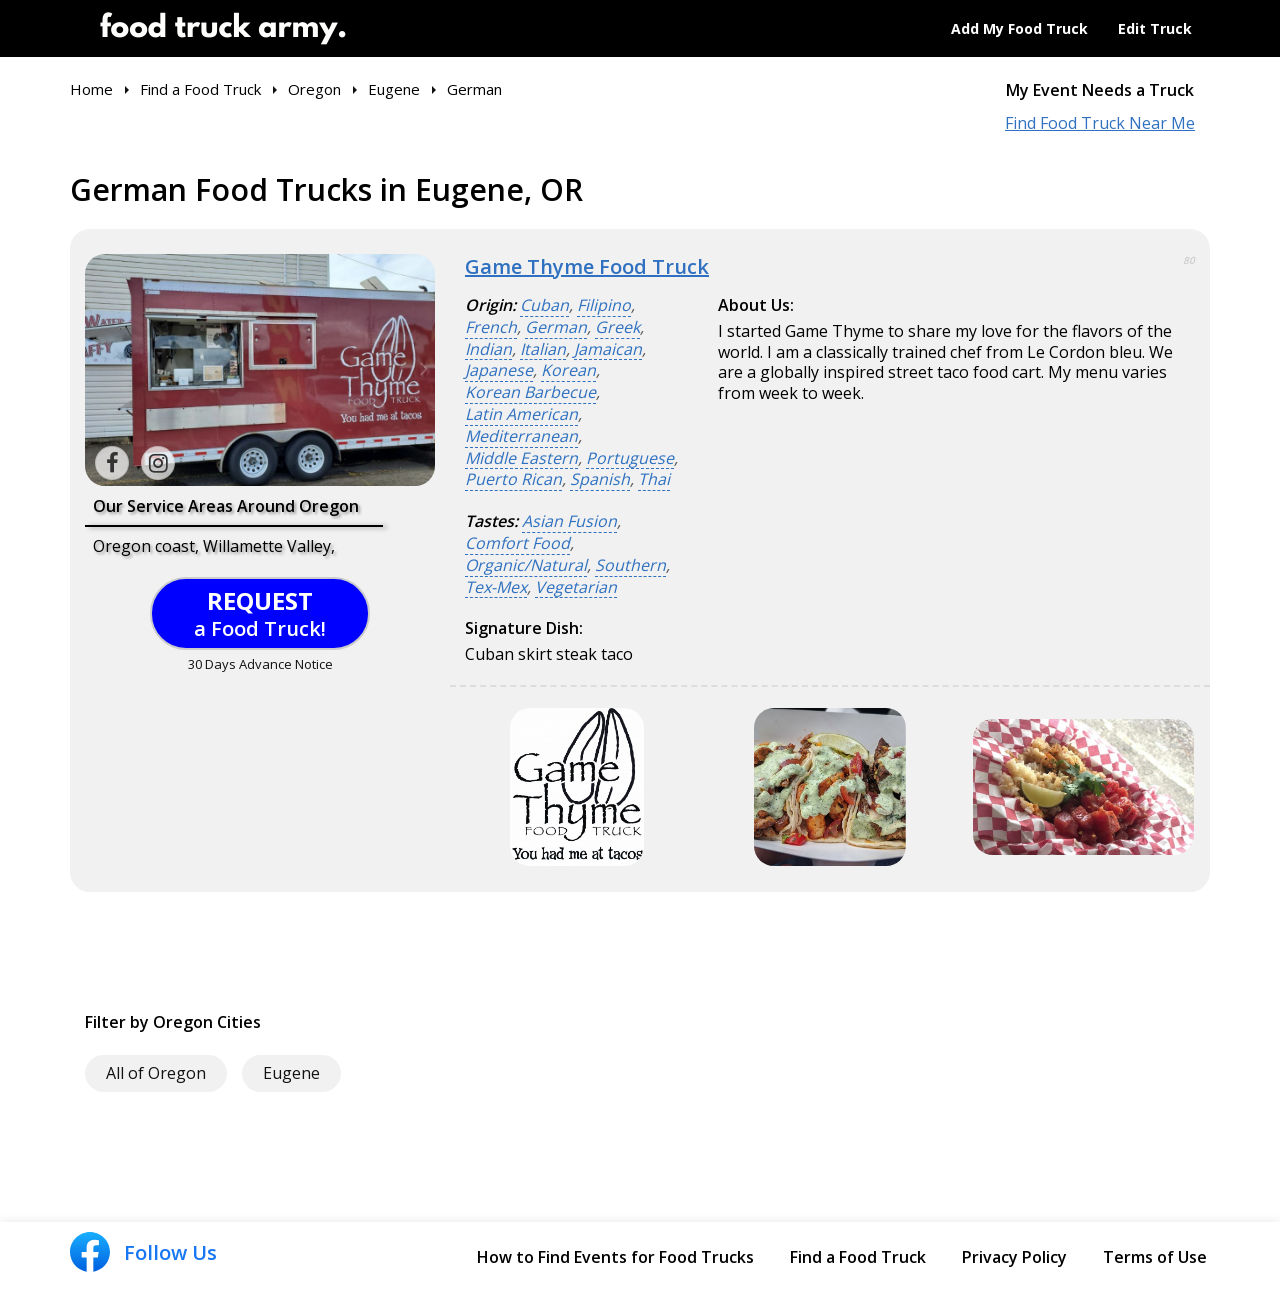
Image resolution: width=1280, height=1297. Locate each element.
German (556, 327)
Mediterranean (521, 436)
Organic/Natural (526, 565)
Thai (654, 479)
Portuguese (630, 458)
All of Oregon (156, 1073)
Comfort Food (517, 543)
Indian (488, 349)
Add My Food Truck (1019, 28)
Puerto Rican (513, 479)
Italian (543, 349)
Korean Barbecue (530, 392)
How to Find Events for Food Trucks (615, 1257)
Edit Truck (1155, 28)
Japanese (499, 370)
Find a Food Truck (858, 1257)
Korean (568, 370)
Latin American (521, 414)
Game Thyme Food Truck (587, 266)
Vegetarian (576, 587)
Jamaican (608, 349)
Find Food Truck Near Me (1100, 123)
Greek (617, 327)
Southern (630, 565)
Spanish (600, 479)
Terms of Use (1155, 1257)
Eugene (291, 1073)
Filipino (604, 305)
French (491, 327)
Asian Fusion (569, 521)
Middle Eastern (521, 458)
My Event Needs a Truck (1100, 90)
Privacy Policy (1014, 1257)
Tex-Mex (496, 587)
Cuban (544, 305)
